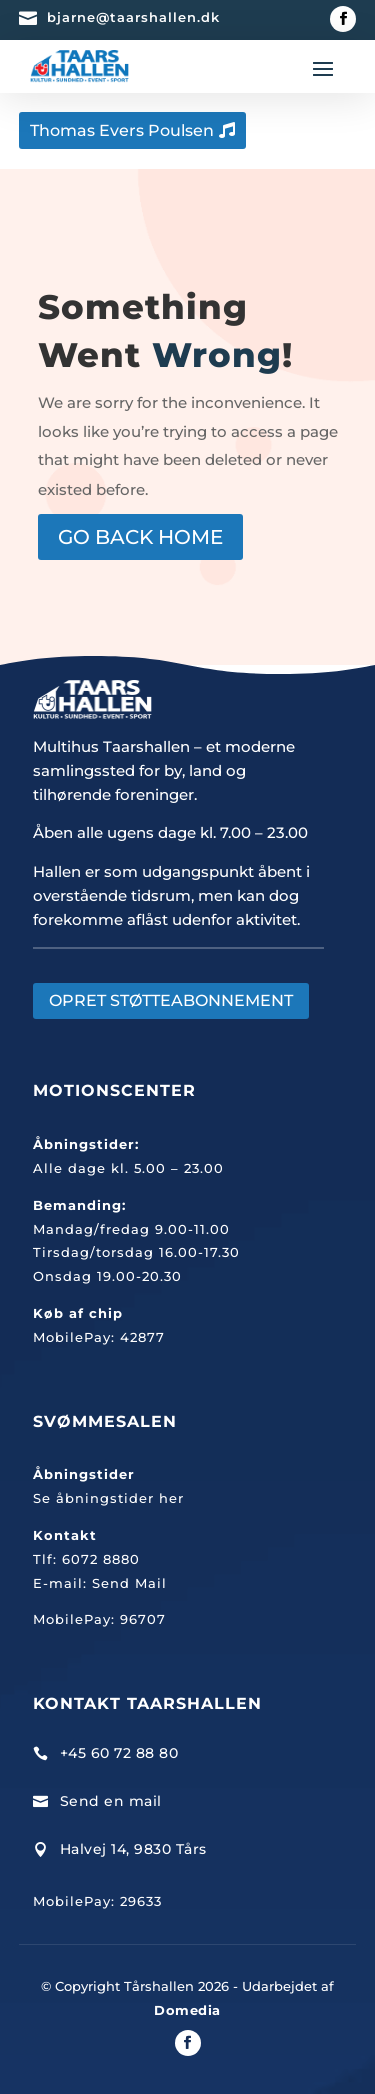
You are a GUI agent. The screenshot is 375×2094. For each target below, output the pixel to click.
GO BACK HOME (140, 537)
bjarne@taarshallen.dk (133, 17)
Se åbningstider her (108, 1498)
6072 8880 (101, 1559)
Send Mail (129, 1583)
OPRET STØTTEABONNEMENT (171, 1000)
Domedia (187, 2010)
